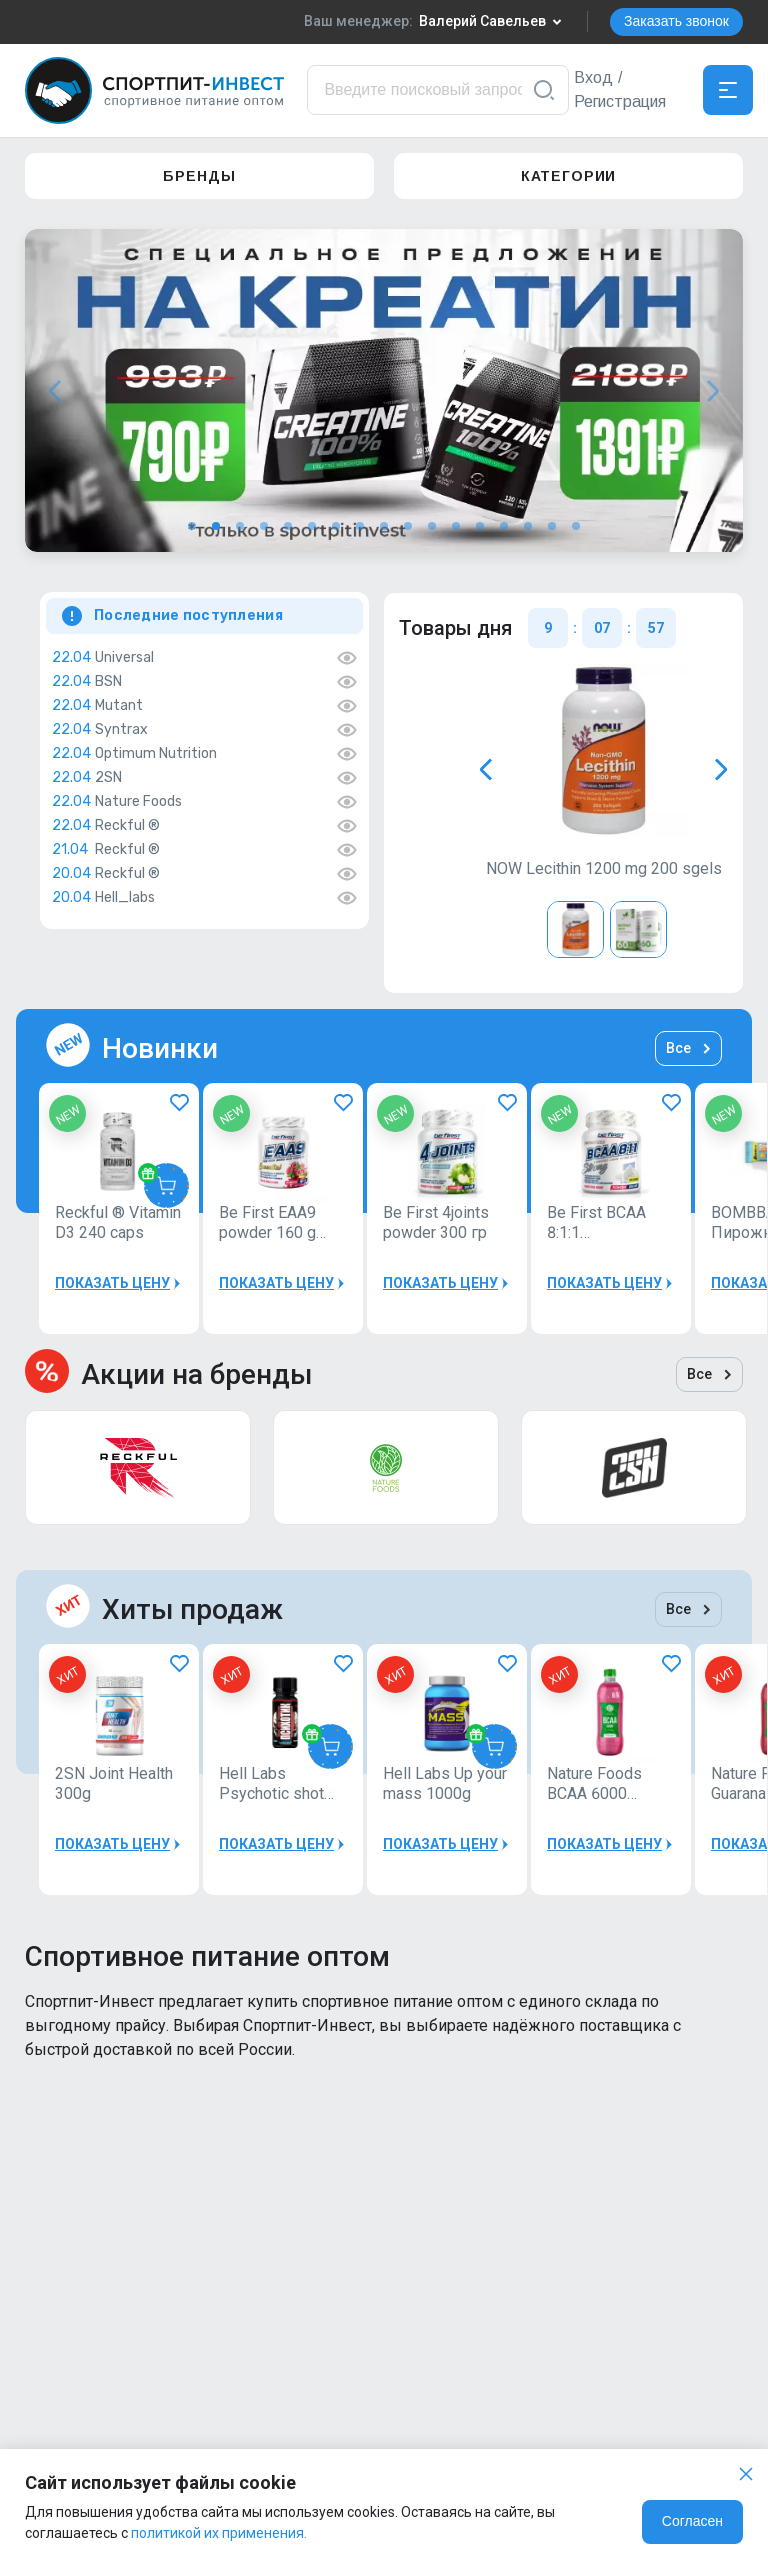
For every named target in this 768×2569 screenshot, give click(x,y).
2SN (108, 778)
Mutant (119, 706)
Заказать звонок (676, 21)
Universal (124, 658)
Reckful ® (127, 826)
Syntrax (121, 730)
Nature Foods (138, 802)
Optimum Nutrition (156, 754)
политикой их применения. (219, 2533)
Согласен (692, 2521)
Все (688, 1048)
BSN (108, 682)
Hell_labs (125, 898)
